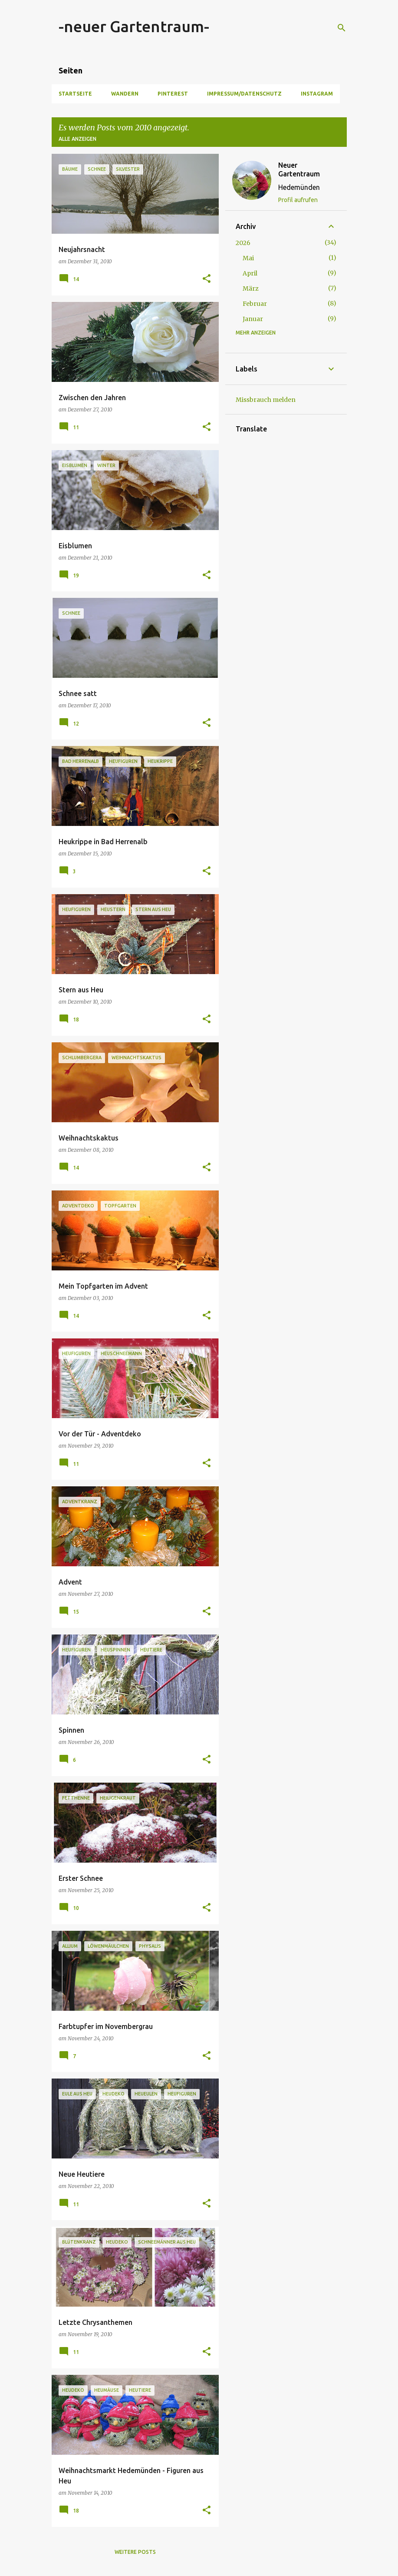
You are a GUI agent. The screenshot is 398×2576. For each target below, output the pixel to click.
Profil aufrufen (298, 199)
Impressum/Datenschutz (244, 93)
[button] (206, 279)
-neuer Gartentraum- (134, 26)
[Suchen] (341, 27)
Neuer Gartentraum (299, 169)
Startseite (75, 93)
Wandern (124, 93)
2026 (243, 243)
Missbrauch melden (266, 400)
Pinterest (173, 93)
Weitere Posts (135, 2552)
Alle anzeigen (77, 139)
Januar (253, 319)
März (251, 288)
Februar (255, 304)
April (250, 273)
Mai (248, 258)
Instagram (317, 93)
